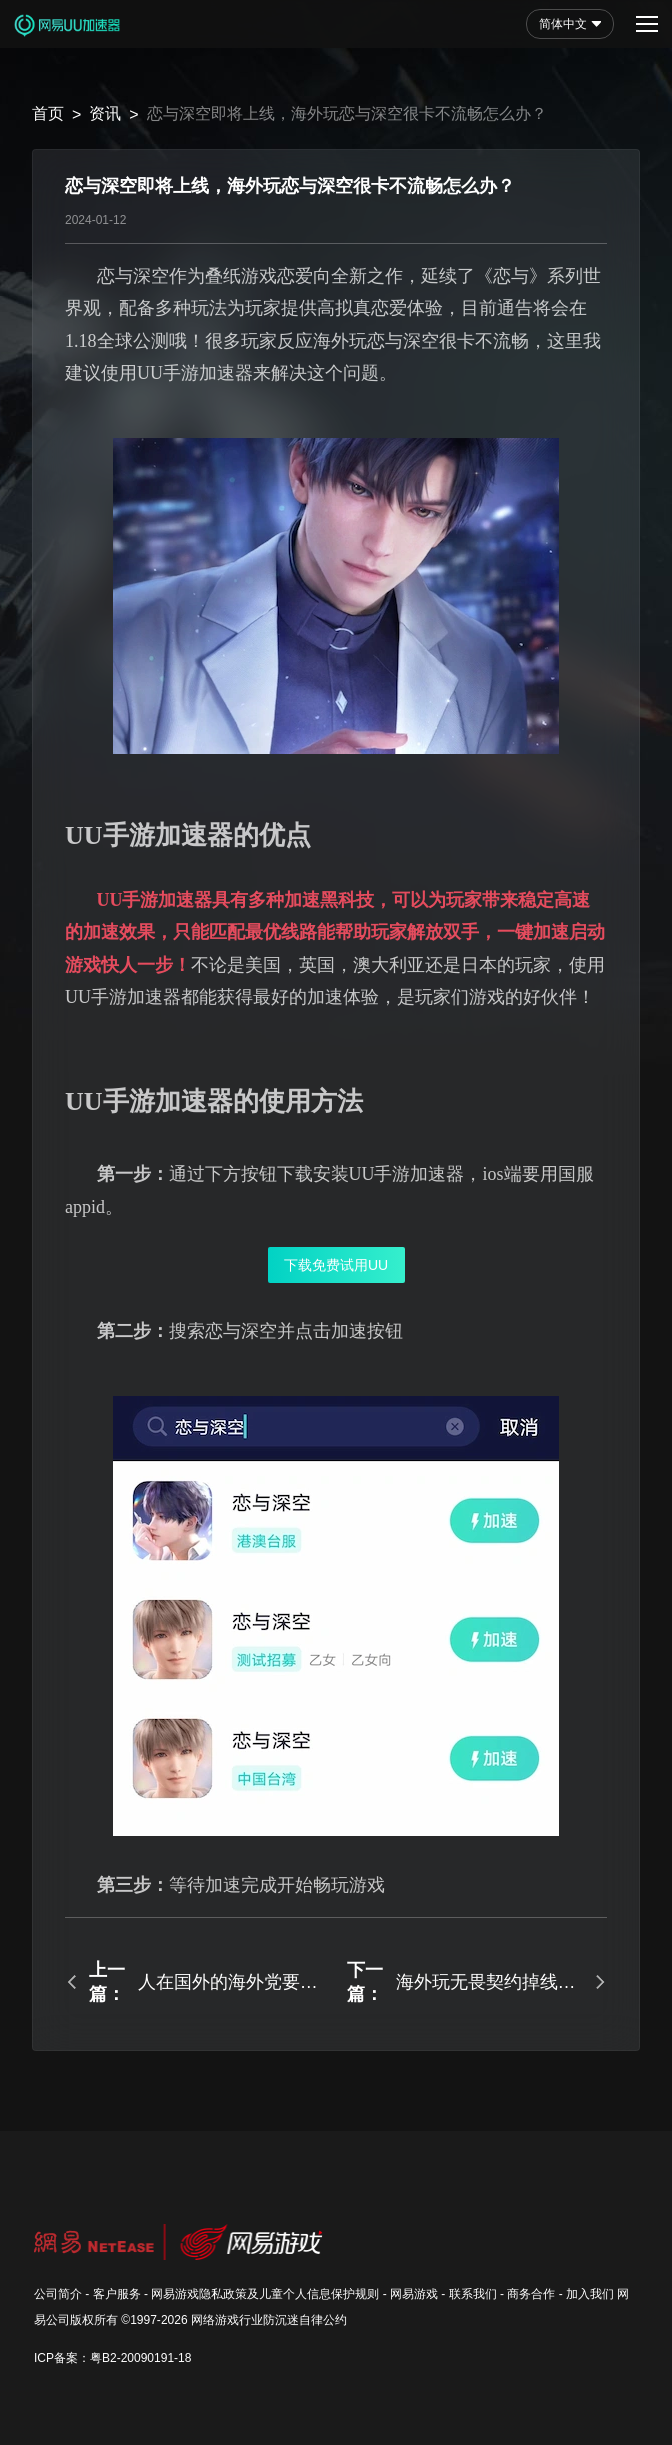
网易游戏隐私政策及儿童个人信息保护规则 (265, 2294)
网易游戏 (414, 2294)
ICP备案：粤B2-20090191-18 (112, 2358)
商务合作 (531, 2294)
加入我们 (590, 2294)
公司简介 (58, 2294)
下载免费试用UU (336, 1265)
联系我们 (473, 2294)
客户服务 (117, 2294)
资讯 (105, 113)
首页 (48, 113)
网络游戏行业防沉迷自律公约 (269, 2320)
